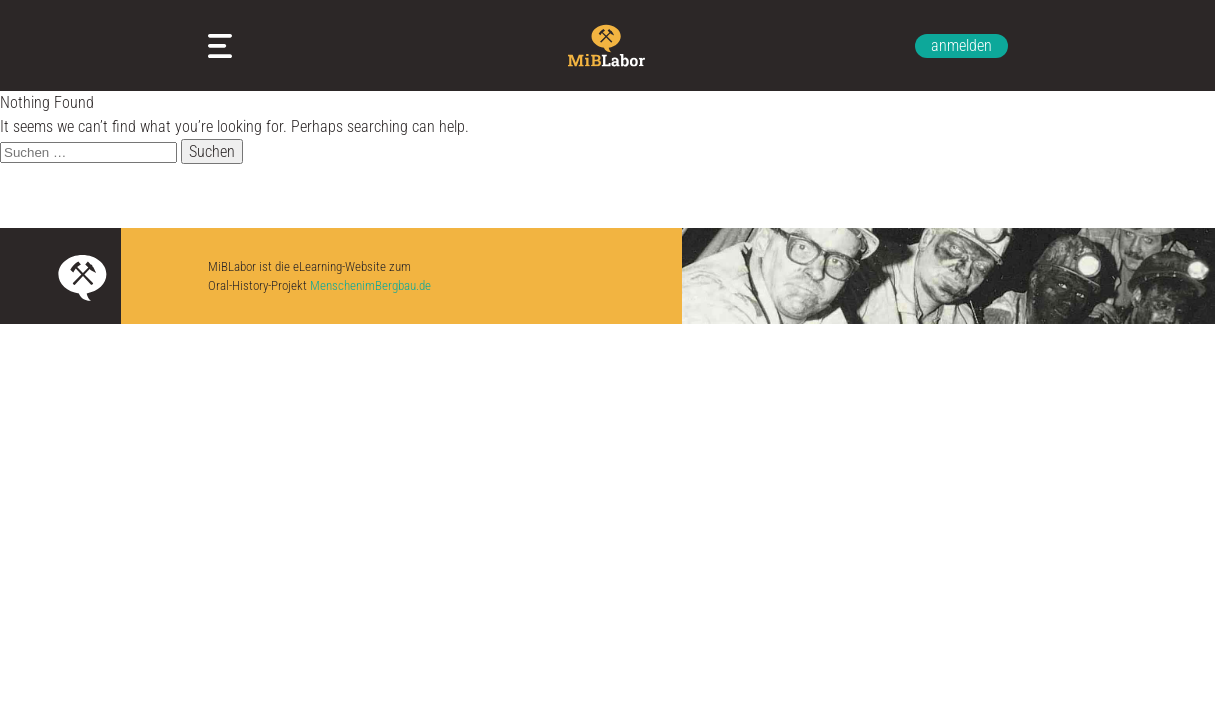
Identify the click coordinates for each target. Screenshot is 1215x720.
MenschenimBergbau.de (370, 285)
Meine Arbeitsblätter (224, 46)
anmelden (961, 45)
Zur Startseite (608, 45)
